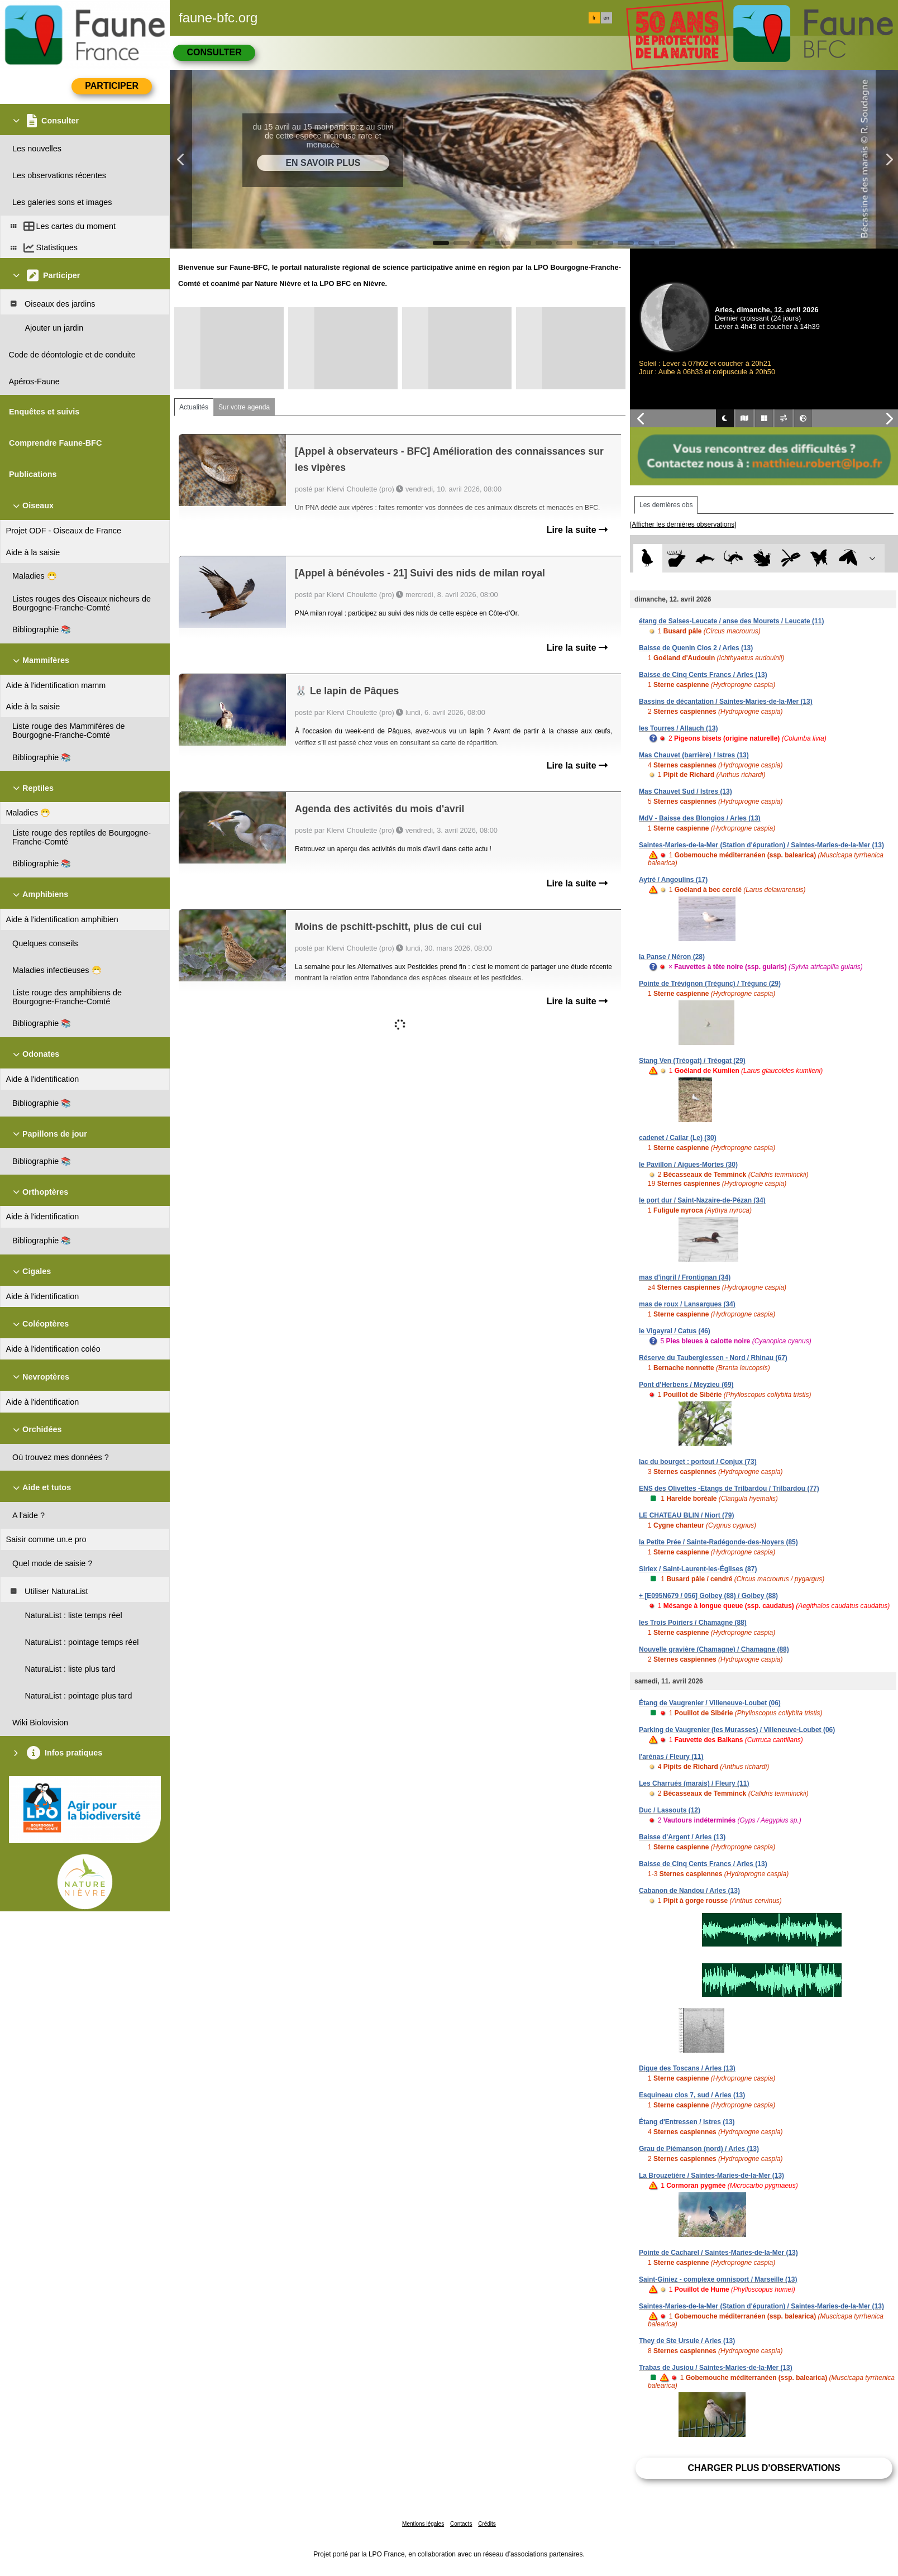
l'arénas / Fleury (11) (671, 1757)
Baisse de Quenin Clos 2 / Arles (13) (696, 648)
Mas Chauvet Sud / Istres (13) (685, 791)
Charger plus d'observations (763, 2468)
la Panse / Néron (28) (672, 957)
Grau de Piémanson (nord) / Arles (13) (699, 2149)
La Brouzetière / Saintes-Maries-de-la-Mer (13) (711, 2175)
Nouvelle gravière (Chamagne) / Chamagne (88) (714, 1649)
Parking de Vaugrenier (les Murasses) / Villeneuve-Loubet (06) (737, 1730)
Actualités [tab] (193, 407)
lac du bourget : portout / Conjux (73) (698, 1462)
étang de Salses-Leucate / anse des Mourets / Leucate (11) (731, 621)
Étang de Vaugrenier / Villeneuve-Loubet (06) (710, 1703)
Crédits (487, 2524)
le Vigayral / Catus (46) (674, 1331)
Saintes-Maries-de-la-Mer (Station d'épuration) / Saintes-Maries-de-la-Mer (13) (761, 845)
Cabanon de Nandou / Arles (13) (689, 1891)
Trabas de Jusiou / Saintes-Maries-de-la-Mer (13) (715, 2368)
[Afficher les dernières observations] (683, 524)
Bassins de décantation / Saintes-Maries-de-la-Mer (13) (726, 701)
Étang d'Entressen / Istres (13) (687, 2122)
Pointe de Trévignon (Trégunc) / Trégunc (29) (710, 984)
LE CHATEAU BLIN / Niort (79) (686, 1515)
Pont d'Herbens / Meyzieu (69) (686, 1385)
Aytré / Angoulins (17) (673, 880)
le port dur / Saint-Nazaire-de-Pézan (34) (702, 1200)
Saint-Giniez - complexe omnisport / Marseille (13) (718, 2279)
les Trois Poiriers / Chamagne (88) (693, 1622)
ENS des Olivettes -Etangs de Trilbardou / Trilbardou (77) (729, 1488)
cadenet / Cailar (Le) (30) (678, 1138)
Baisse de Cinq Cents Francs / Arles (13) (703, 675)
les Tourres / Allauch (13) (678, 728)
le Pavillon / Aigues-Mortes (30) (688, 1164)
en (606, 18)
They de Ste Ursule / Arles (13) (687, 2341)
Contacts (461, 2524)
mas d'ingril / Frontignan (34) (684, 1277)
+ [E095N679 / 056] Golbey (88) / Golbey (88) (708, 1596)
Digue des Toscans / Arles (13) (687, 2068)
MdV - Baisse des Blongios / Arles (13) (700, 818)
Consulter (214, 52)
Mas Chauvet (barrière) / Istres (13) (694, 755)
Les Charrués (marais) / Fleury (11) (694, 1783)
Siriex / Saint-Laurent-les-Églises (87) (698, 1569)
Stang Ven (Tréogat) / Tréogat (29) (692, 1061)
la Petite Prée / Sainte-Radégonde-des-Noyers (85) (718, 1542)
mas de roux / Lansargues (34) (687, 1304)
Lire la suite (577, 530)
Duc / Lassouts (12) (669, 1810)
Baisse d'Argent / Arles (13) (682, 1837)
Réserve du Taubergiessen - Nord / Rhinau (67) (713, 1358)
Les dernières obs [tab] (665, 505)
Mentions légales (423, 2524)
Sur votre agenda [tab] (244, 407)
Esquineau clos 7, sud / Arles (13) (692, 2095)
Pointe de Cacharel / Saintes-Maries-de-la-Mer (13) (718, 2253)
